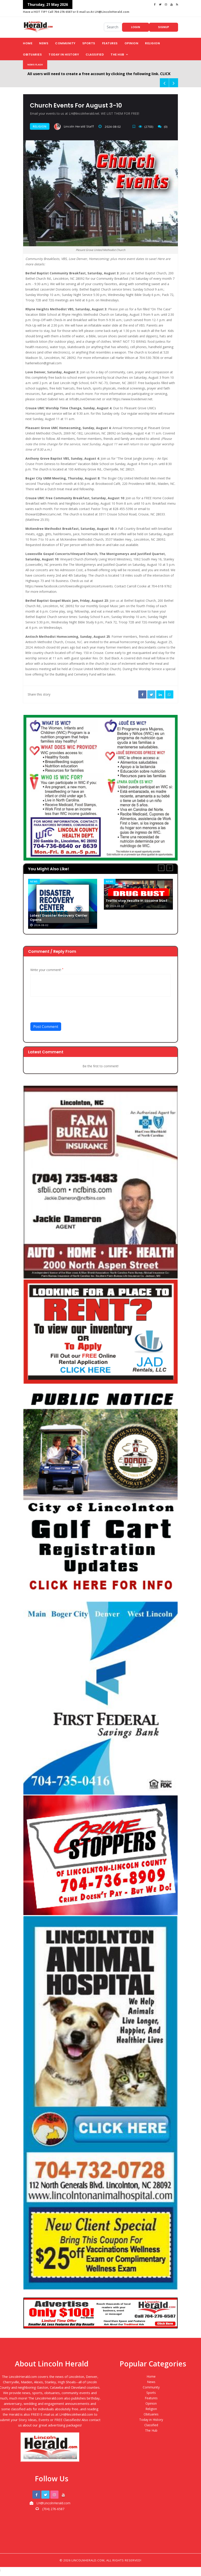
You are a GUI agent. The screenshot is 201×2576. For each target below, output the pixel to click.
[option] (62, 902)
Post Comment (45, 1024)
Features (110, 43)
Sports (88, 43)
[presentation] (64, 1009)
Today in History (64, 54)
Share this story (39, 692)
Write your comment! (46, 968)
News (43, 43)
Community (65, 43)
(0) (166, 126)
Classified (95, 54)
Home (27, 43)
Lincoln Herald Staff (74, 126)
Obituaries (32, 54)
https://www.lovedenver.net (132, 397)
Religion (152, 43)
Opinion (131, 43)
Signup (163, 27)
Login (135, 27)
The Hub (117, 54)
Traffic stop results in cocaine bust (136, 896)
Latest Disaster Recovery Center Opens (55, 915)
